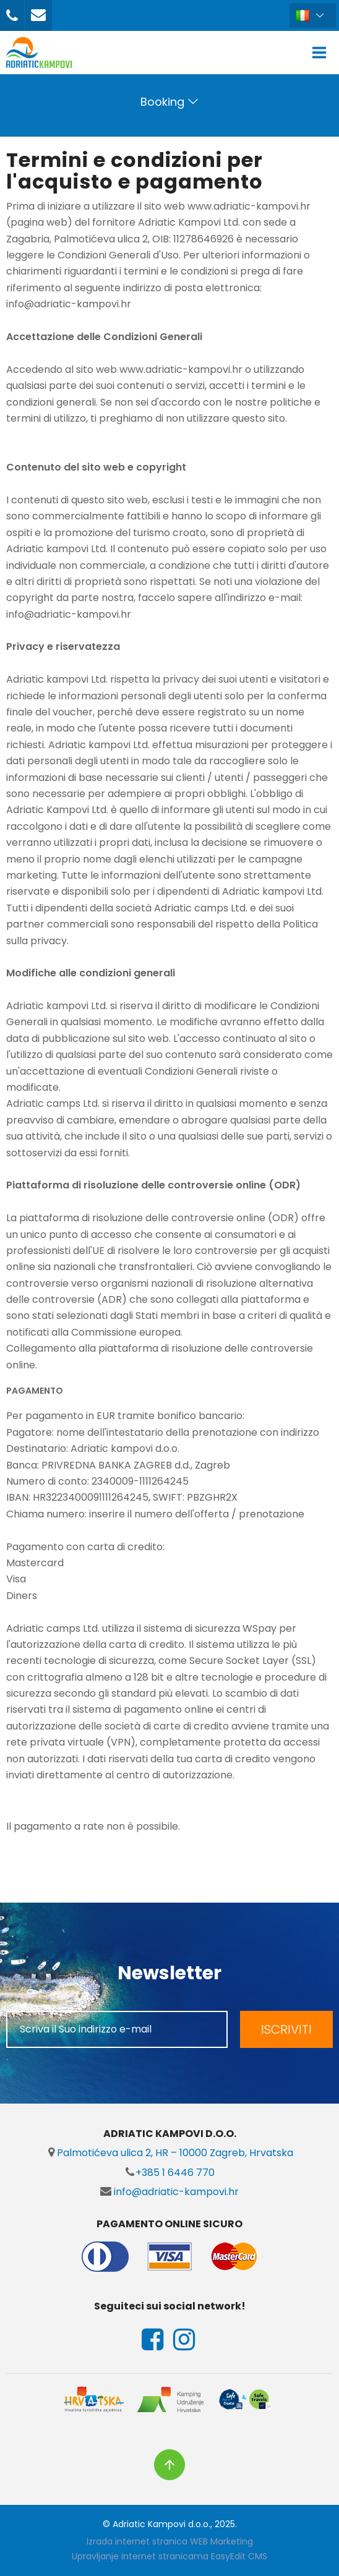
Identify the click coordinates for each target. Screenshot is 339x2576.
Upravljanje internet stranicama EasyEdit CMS (169, 2556)
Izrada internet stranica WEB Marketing (170, 2541)
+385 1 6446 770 (169, 2172)
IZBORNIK (322, 52)
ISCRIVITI (286, 2029)
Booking (162, 101)
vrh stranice (169, 2464)
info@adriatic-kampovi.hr (169, 2192)
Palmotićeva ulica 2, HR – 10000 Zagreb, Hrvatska (169, 2153)
